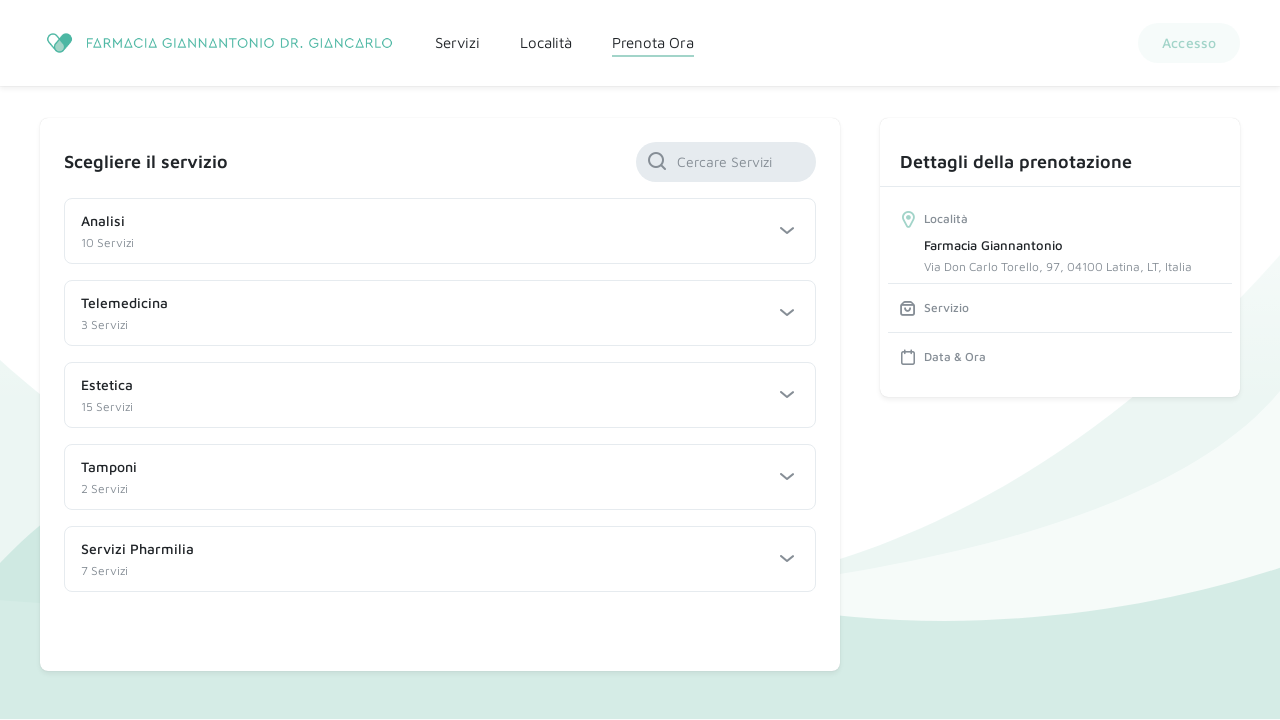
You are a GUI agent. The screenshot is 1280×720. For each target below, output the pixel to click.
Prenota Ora (653, 42)
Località (546, 42)
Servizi (457, 42)
